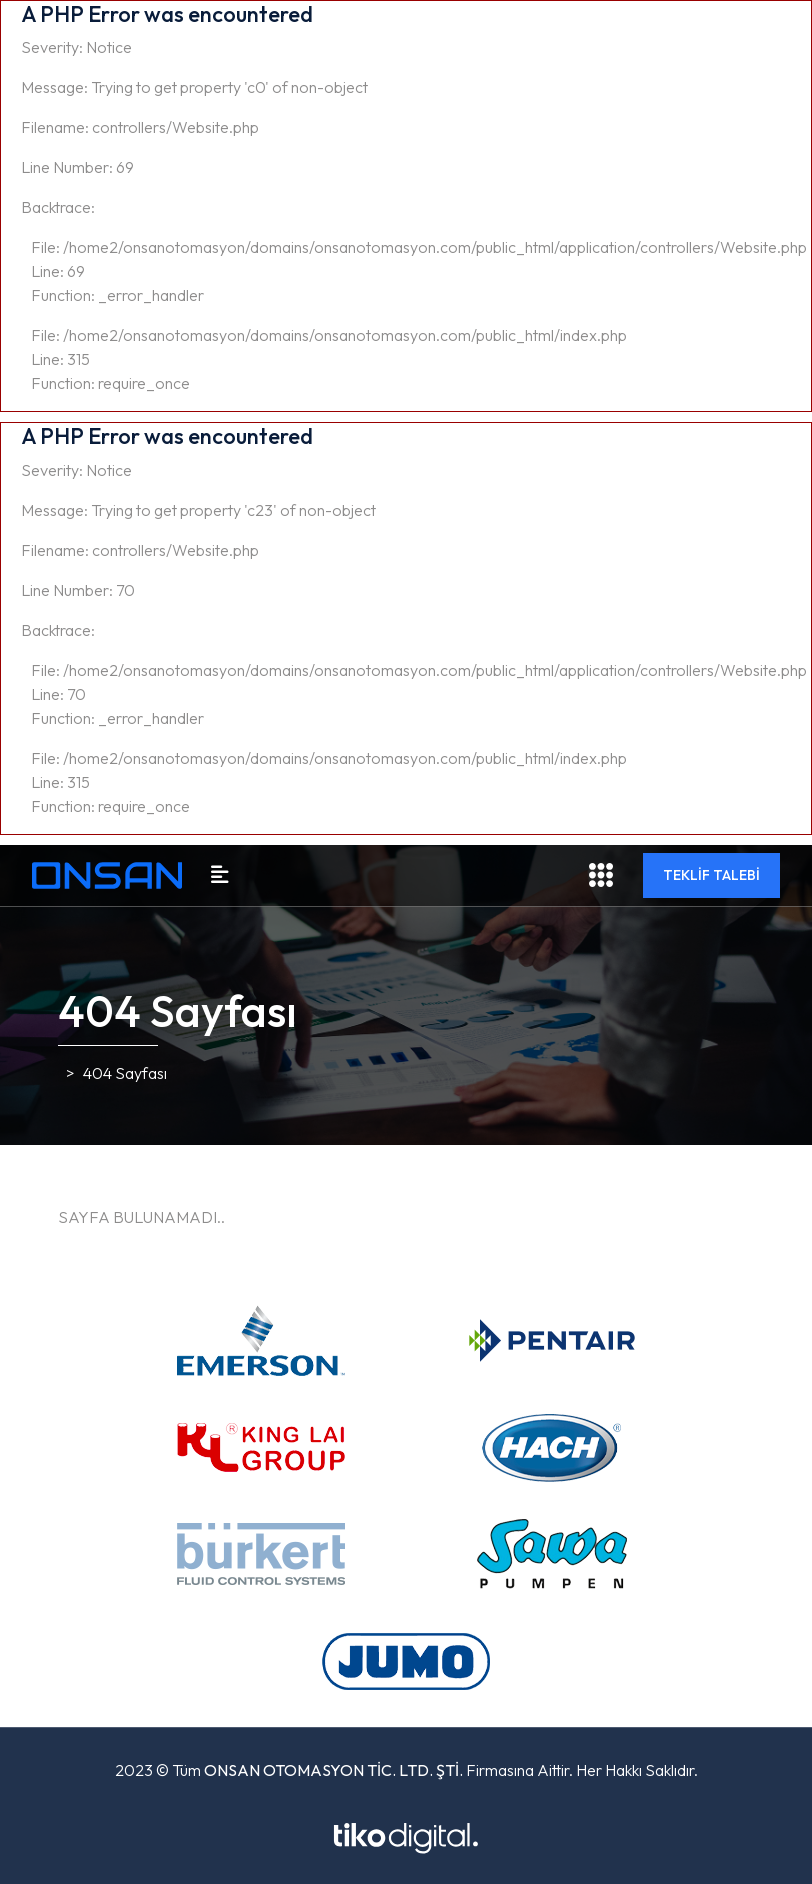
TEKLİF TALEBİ (711, 875)
